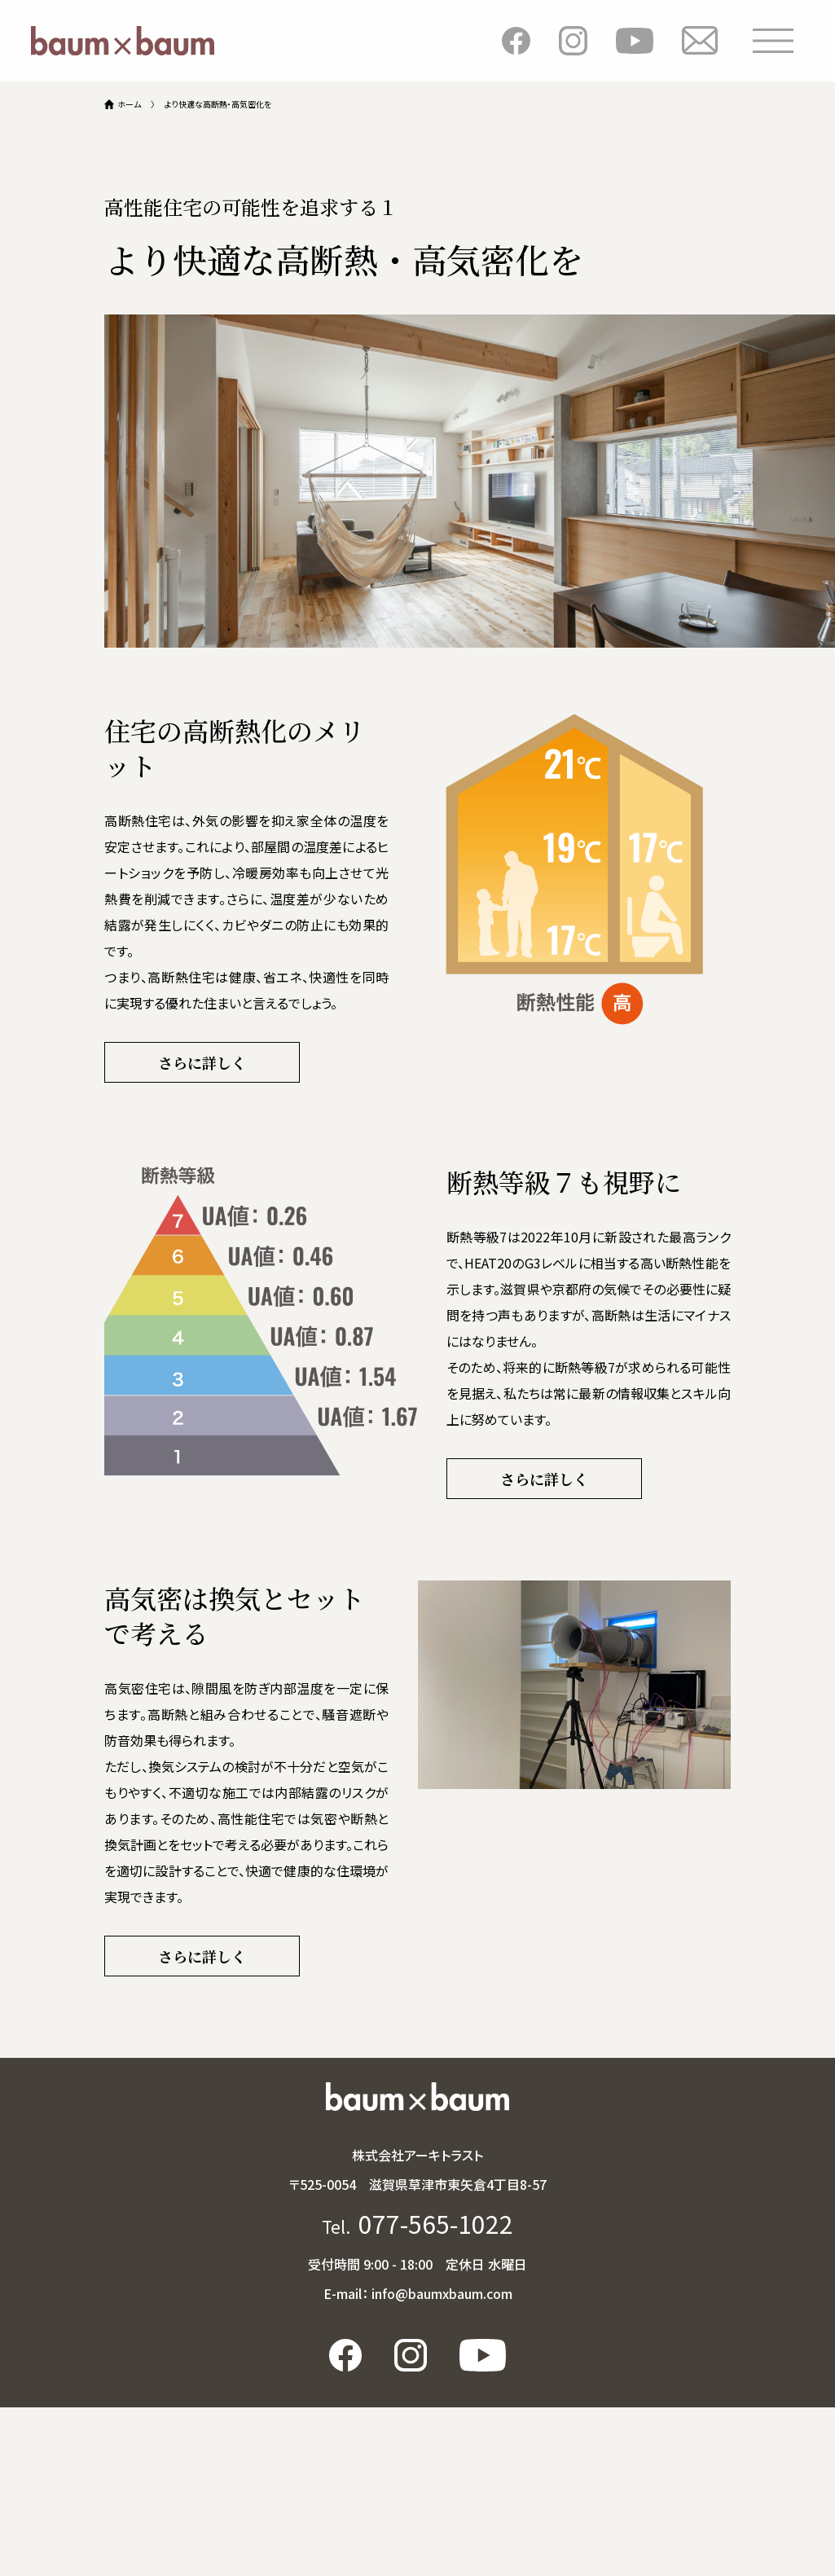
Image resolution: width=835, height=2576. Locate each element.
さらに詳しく (202, 1062)
